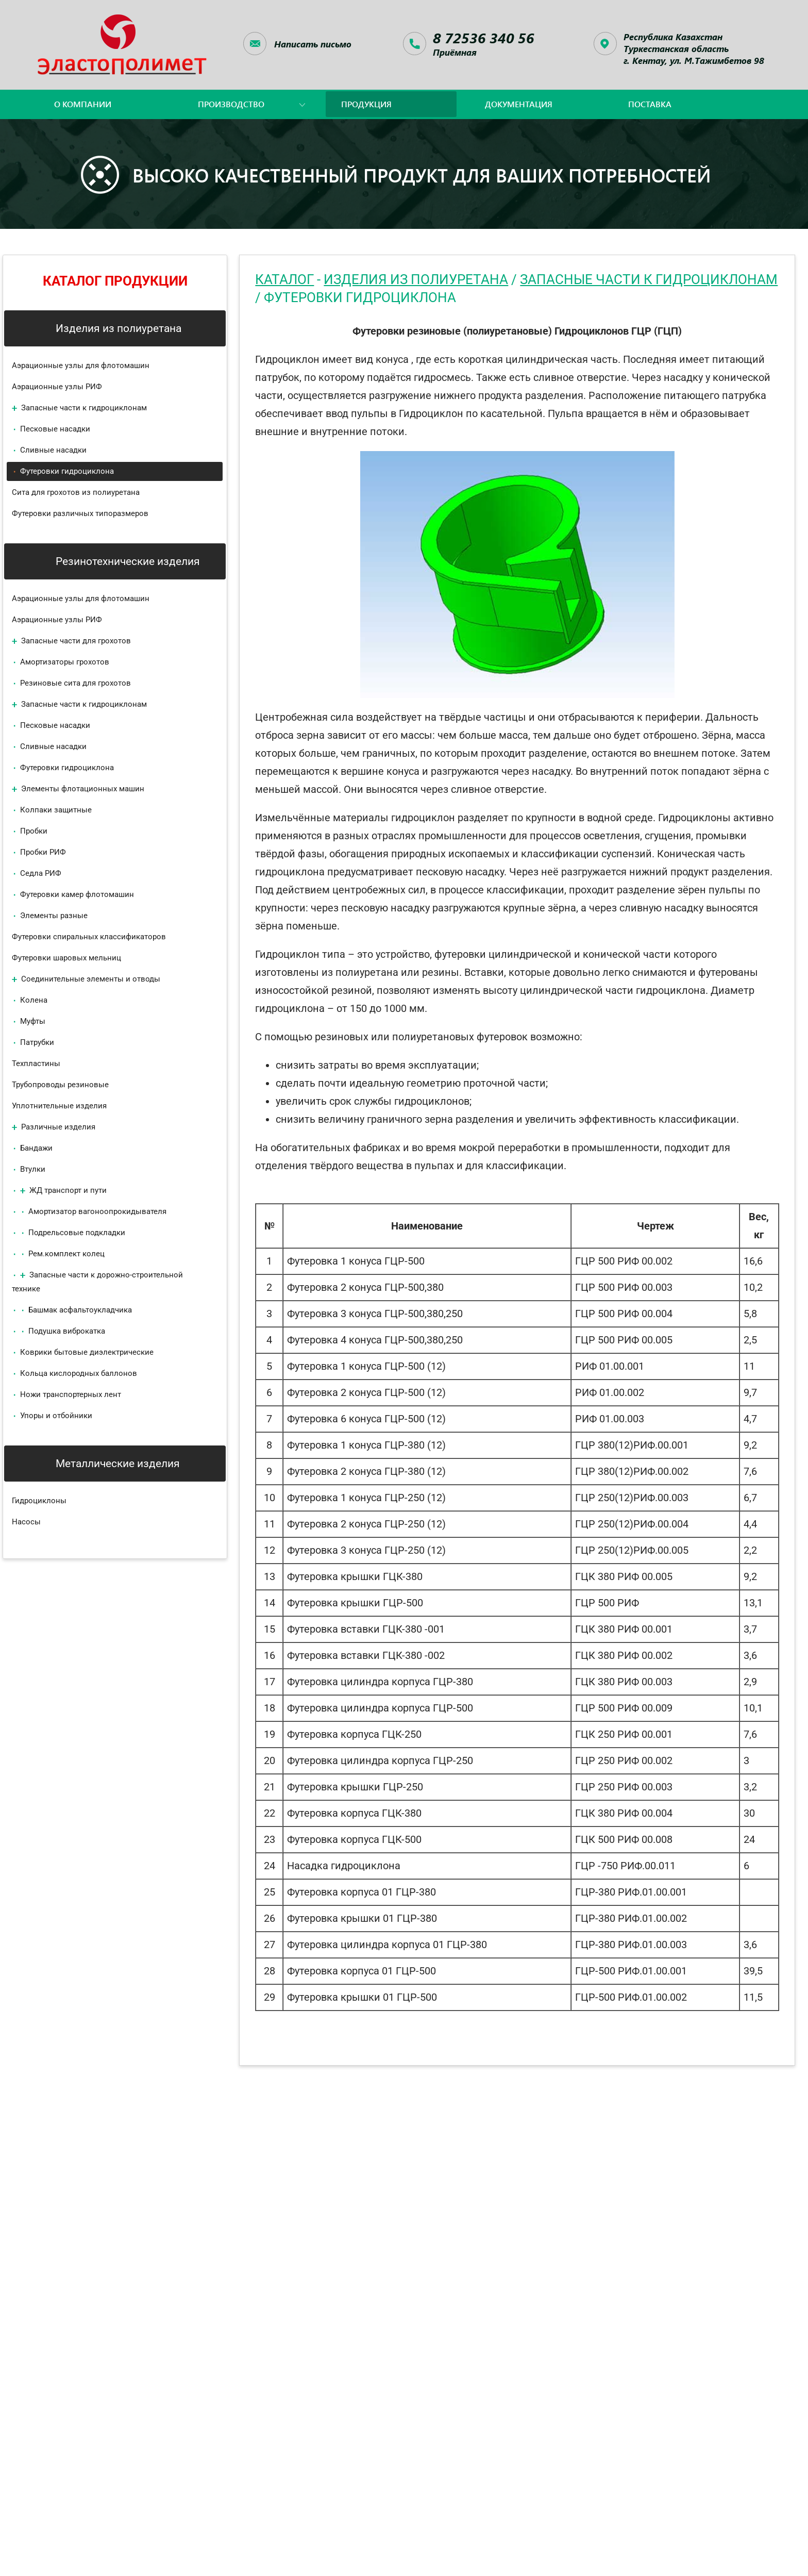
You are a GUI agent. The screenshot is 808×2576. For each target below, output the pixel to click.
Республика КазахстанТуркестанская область (694, 48)
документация (518, 103)
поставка (649, 103)
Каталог (284, 279)
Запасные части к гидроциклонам (649, 279)
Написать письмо (312, 43)
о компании (82, 103)
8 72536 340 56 (483, 37)
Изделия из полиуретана (416, 279)
